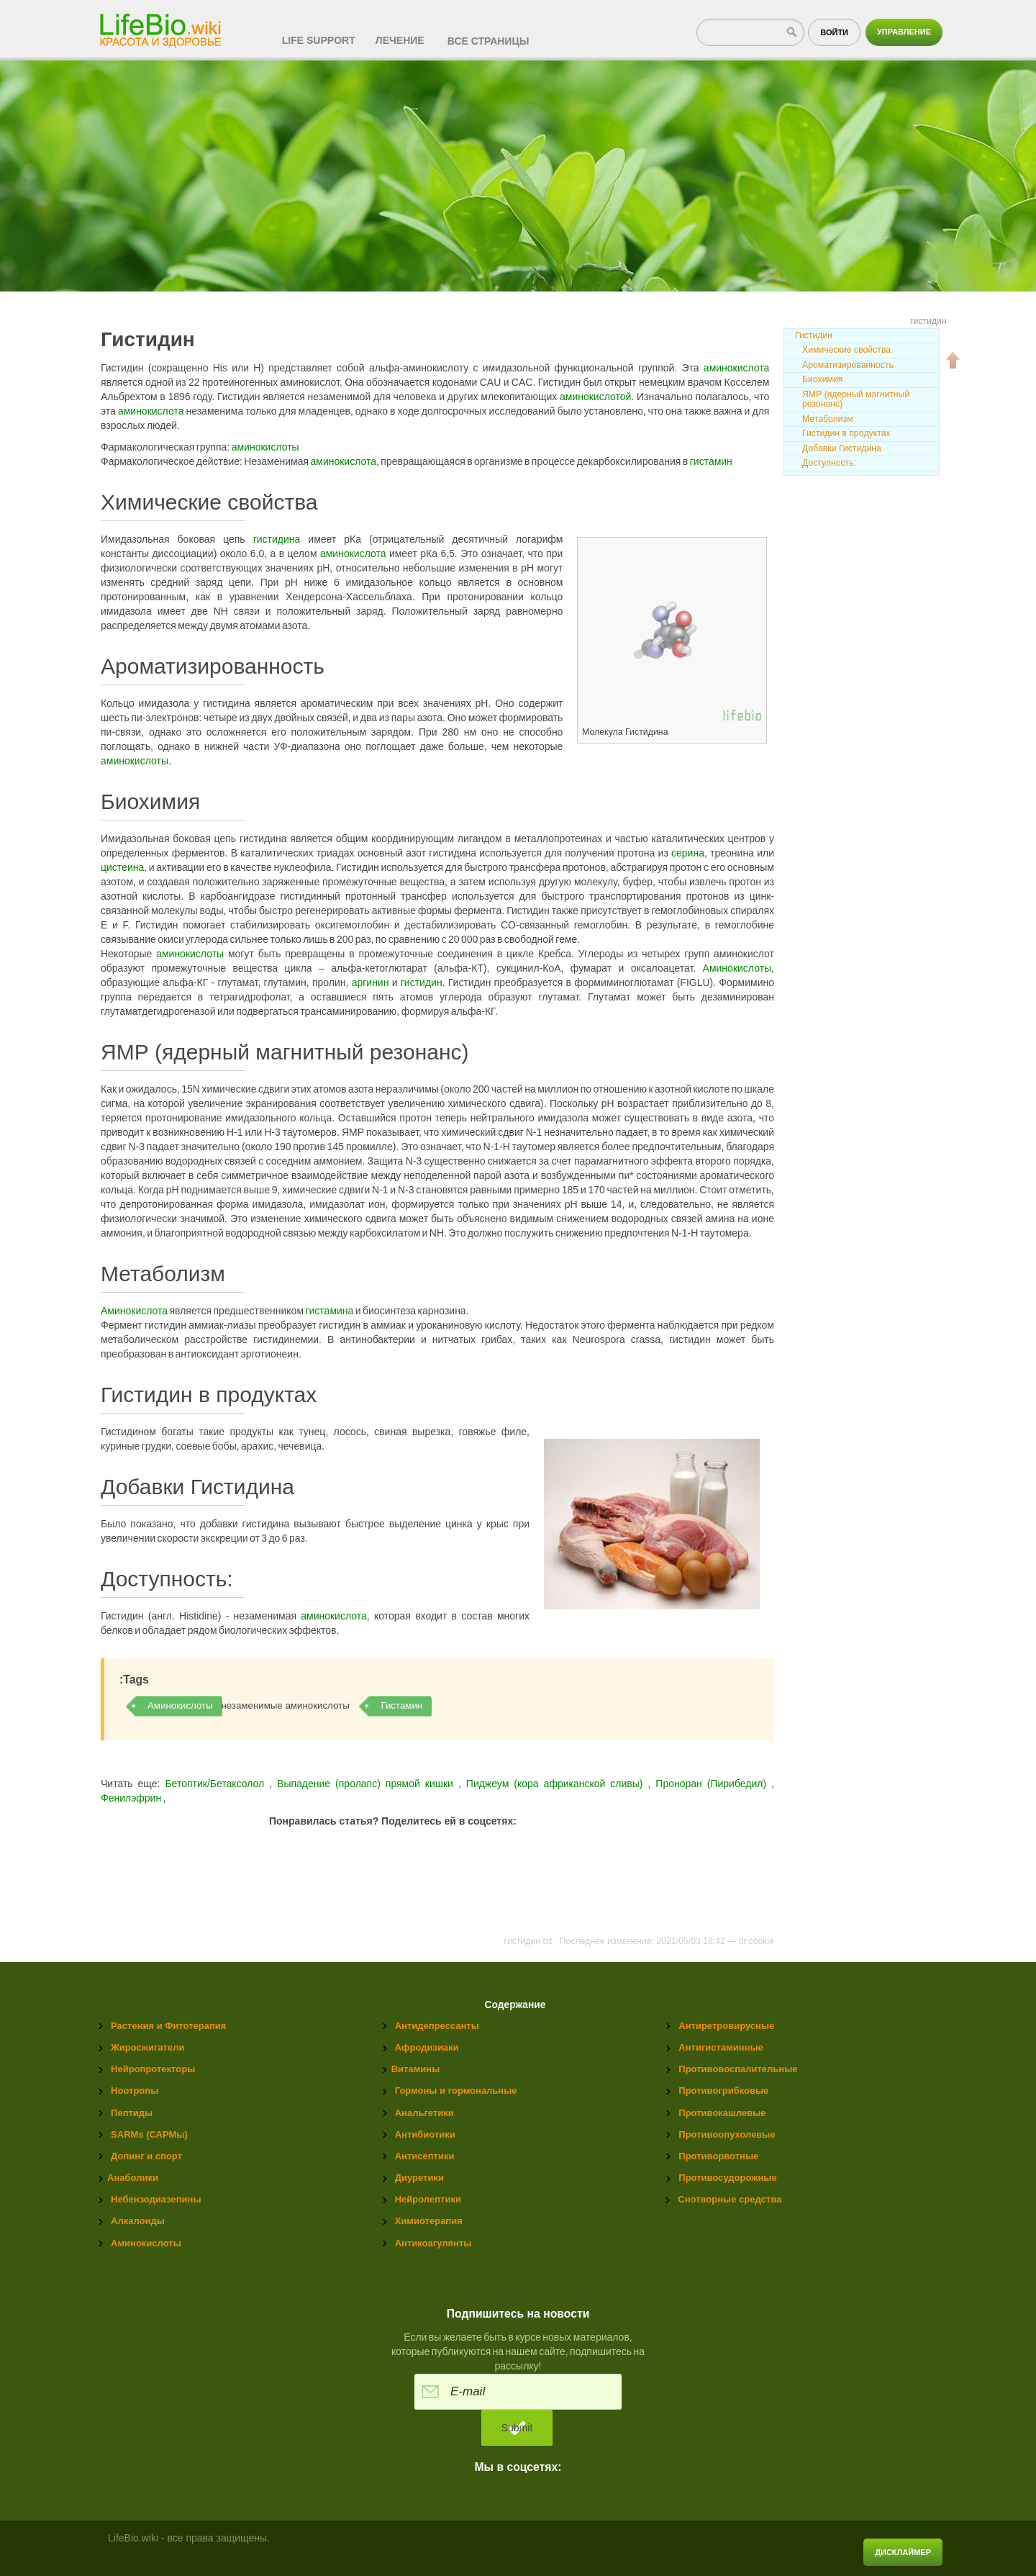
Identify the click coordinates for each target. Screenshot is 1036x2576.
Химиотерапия (429, 2220)
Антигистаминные (720, 2047)
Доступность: (829, 463)
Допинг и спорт (146, 2156)
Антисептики (425, 2156)
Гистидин (813, 335)
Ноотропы (134, 2090)
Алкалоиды (138, 2220)
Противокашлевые (721, 2112)
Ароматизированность (848, 365)
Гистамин (401, 1705)
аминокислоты (265, 447)
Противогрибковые (723, 2090)
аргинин (370, 982)
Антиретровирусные (726, 2025)
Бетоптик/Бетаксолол (214, 1783)
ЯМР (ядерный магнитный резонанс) (855, 399)
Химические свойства (846, 350)
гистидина (277, 539)
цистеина (122, 867)
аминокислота (737, 368)
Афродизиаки (427, 2047)
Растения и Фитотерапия (168, 2025)
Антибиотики (425, 2134)
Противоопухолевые (726, 2134)
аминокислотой (595, 396)
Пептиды (132, 2112)
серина (687, 853)
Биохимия (822, 379)
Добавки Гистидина (841, 448)
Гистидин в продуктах (846, 433)
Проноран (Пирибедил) (713, 1783)
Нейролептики (428, 2199)
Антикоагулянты (433, 2243)
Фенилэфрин (132, 1798)
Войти (834, 32)
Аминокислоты (737, 968)
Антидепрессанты (437, 2025)
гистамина (329, 1310)
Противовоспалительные (737, 2069)
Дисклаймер (903, 2552)
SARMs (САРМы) (149, 2134)
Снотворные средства (729, 2199)
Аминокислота (134, 1310)
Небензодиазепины (156, 2199)
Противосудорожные (727, 2177)
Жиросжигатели (147, 2047)
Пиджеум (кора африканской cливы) (557, 1783)
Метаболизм (827, 419)
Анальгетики (424, 2112)
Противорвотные (718, 2156)
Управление (904, 31)
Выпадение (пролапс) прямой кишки (367, 1783)
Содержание (515, 2004)
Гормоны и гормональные (456, 2090)
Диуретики (419, 2177)
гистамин (711, 461)
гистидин (421, 982)
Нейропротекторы (153, 2069)
